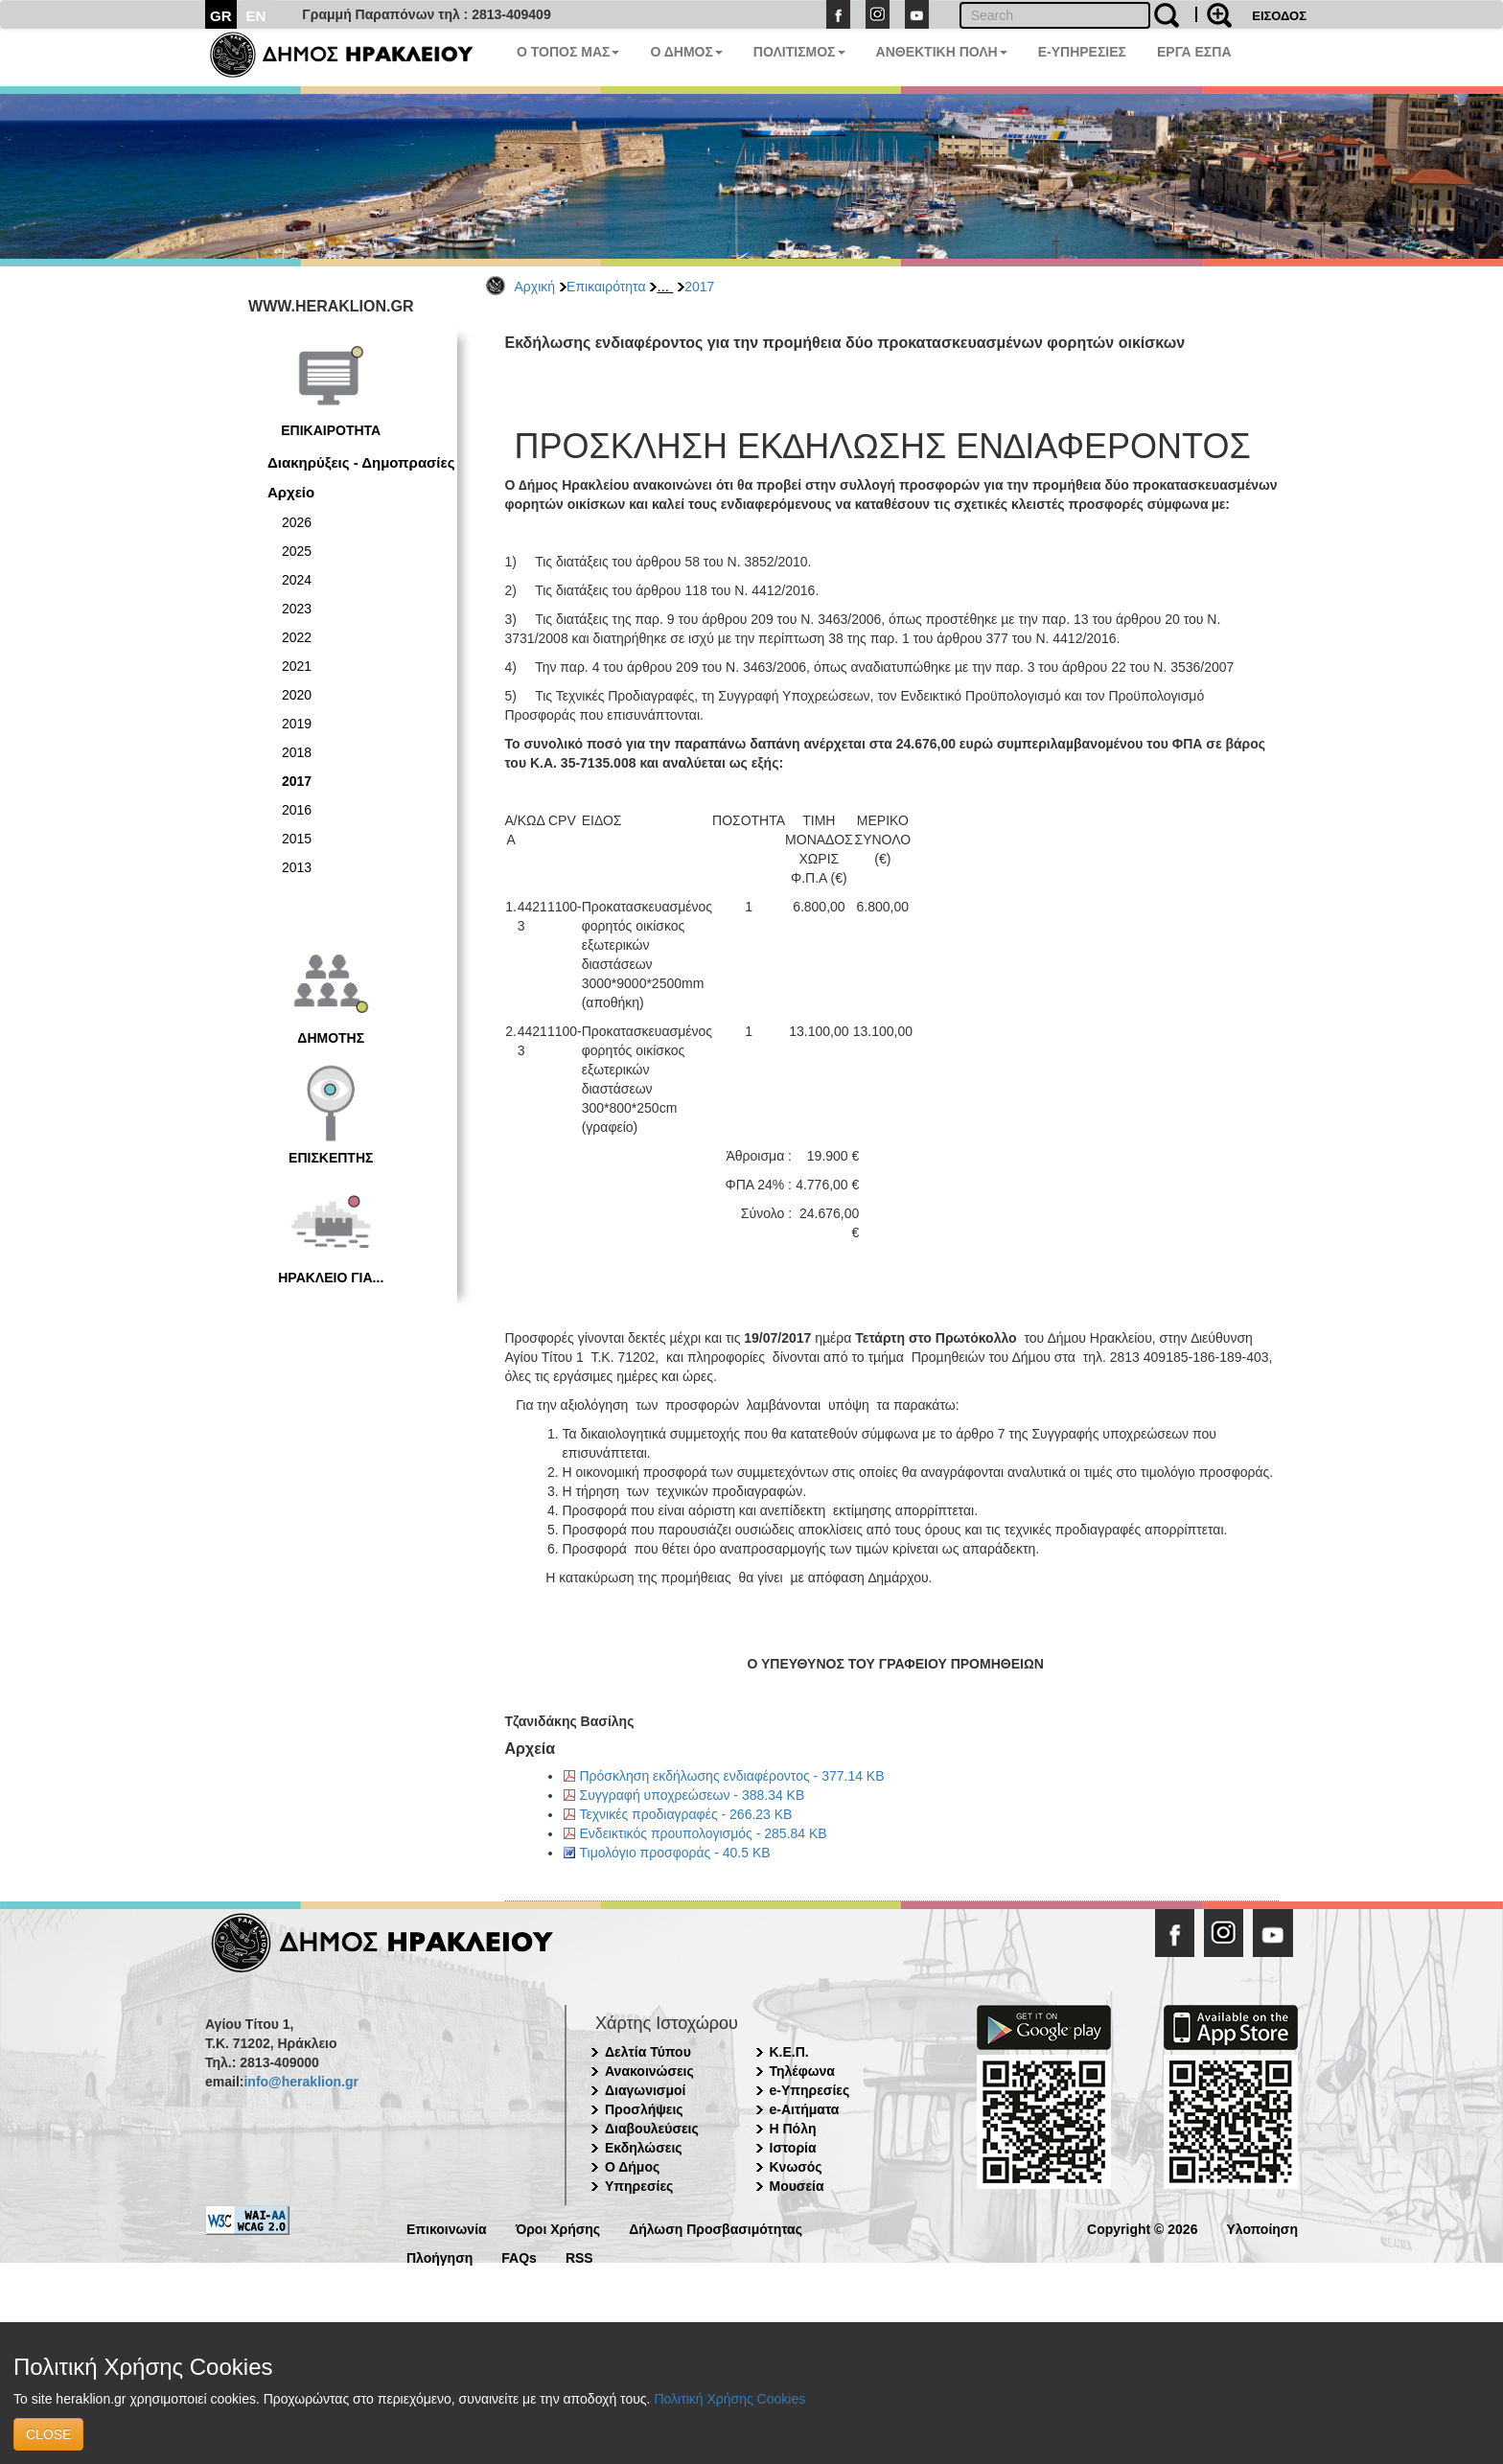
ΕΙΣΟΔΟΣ (1279, 16)
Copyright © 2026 (1142, 2228)
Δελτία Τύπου (648, 2052)
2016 (297, 809)
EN (256, 16)
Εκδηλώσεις (643, 2147)
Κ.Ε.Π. (789, 2052)
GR (221, 16)
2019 (297, 723)
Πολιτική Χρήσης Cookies (729, 2398)
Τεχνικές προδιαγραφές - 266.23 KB (686, 1814)
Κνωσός (796, 2167)
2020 (297, 694)
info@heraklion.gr (300, 2081)
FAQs (519, 2256)
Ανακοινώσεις (649, 2071)
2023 (297, 608)
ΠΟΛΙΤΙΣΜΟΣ (799, 51)
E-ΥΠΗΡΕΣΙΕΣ (1082, 51)
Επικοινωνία (446, 2228)
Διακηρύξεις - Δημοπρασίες (360, 462)
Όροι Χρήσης (558, 2228)
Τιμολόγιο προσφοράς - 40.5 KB (675, 1852)
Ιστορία (793, 2147)
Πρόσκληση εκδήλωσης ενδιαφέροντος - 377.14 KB (732, 1776)
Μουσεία (797, 2186)
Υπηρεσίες (639, 2186)
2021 (297, 666)
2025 (297, 551)
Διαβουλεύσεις (652, 2128)
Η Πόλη (793, 2128)
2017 (699, 286)
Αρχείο (290, 492)
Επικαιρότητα (606, 286)
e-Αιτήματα (805, 2109)
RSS (579, 2256)
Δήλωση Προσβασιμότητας (715, 2228)
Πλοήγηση (439, 2256)
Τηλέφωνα (802, 2071)
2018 (297, 752)
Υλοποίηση (1262, 2228)
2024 (297, 579)
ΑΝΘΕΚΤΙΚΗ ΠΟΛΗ (941, 51)
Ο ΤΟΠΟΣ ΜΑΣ (568, 51)
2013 (297, 867)
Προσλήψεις (644, 2109)
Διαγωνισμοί (645, 2090)
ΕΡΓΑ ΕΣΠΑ (1194, 51)
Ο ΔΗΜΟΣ (686, 51)
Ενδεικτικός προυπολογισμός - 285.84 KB (703, 1833)
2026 (297, 522)
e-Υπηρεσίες (810, 2090)
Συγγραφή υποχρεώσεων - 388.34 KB (692, 1795)
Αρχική (535, 286)
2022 (297, 637)
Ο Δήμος (632, 2167)
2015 (297, 838)
